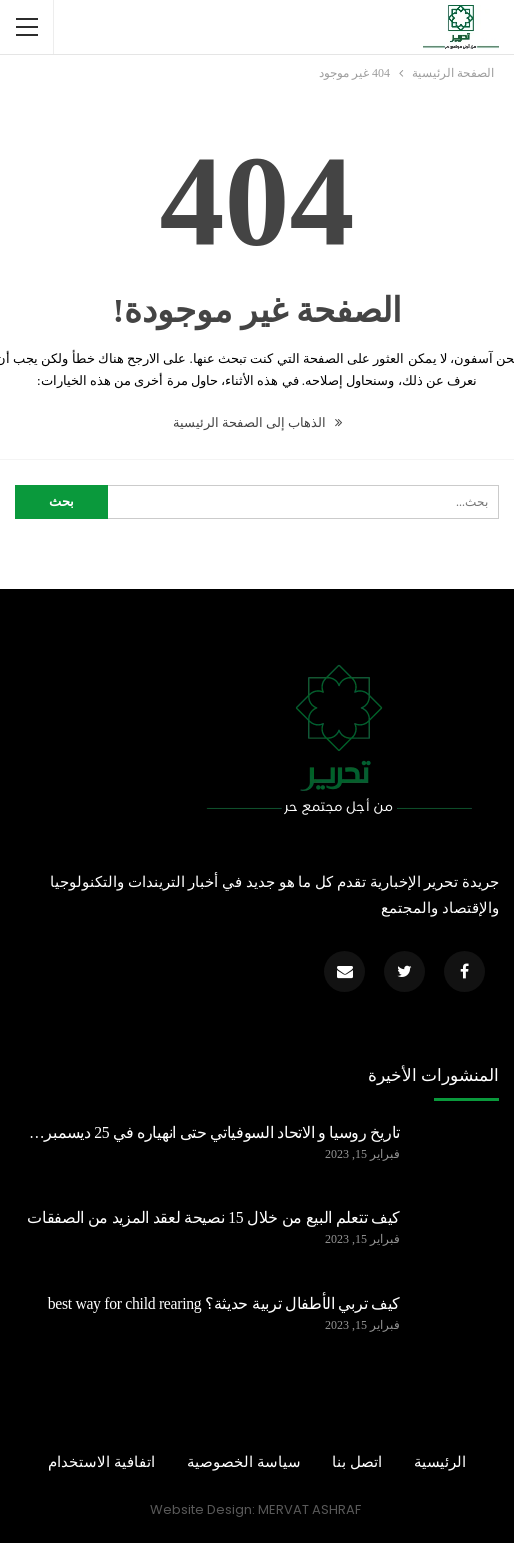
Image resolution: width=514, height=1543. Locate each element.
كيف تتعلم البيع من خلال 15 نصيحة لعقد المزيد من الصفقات (213, 1217)
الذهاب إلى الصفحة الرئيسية (257, 422)
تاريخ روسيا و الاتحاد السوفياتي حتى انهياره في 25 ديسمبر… (214, 1132)
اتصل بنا (357, 1462)
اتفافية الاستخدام (101, 1462)
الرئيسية (440, 1462)
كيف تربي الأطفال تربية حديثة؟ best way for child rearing (224, 1303)
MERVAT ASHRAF (309, 1509)
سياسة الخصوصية (244, 1462)
